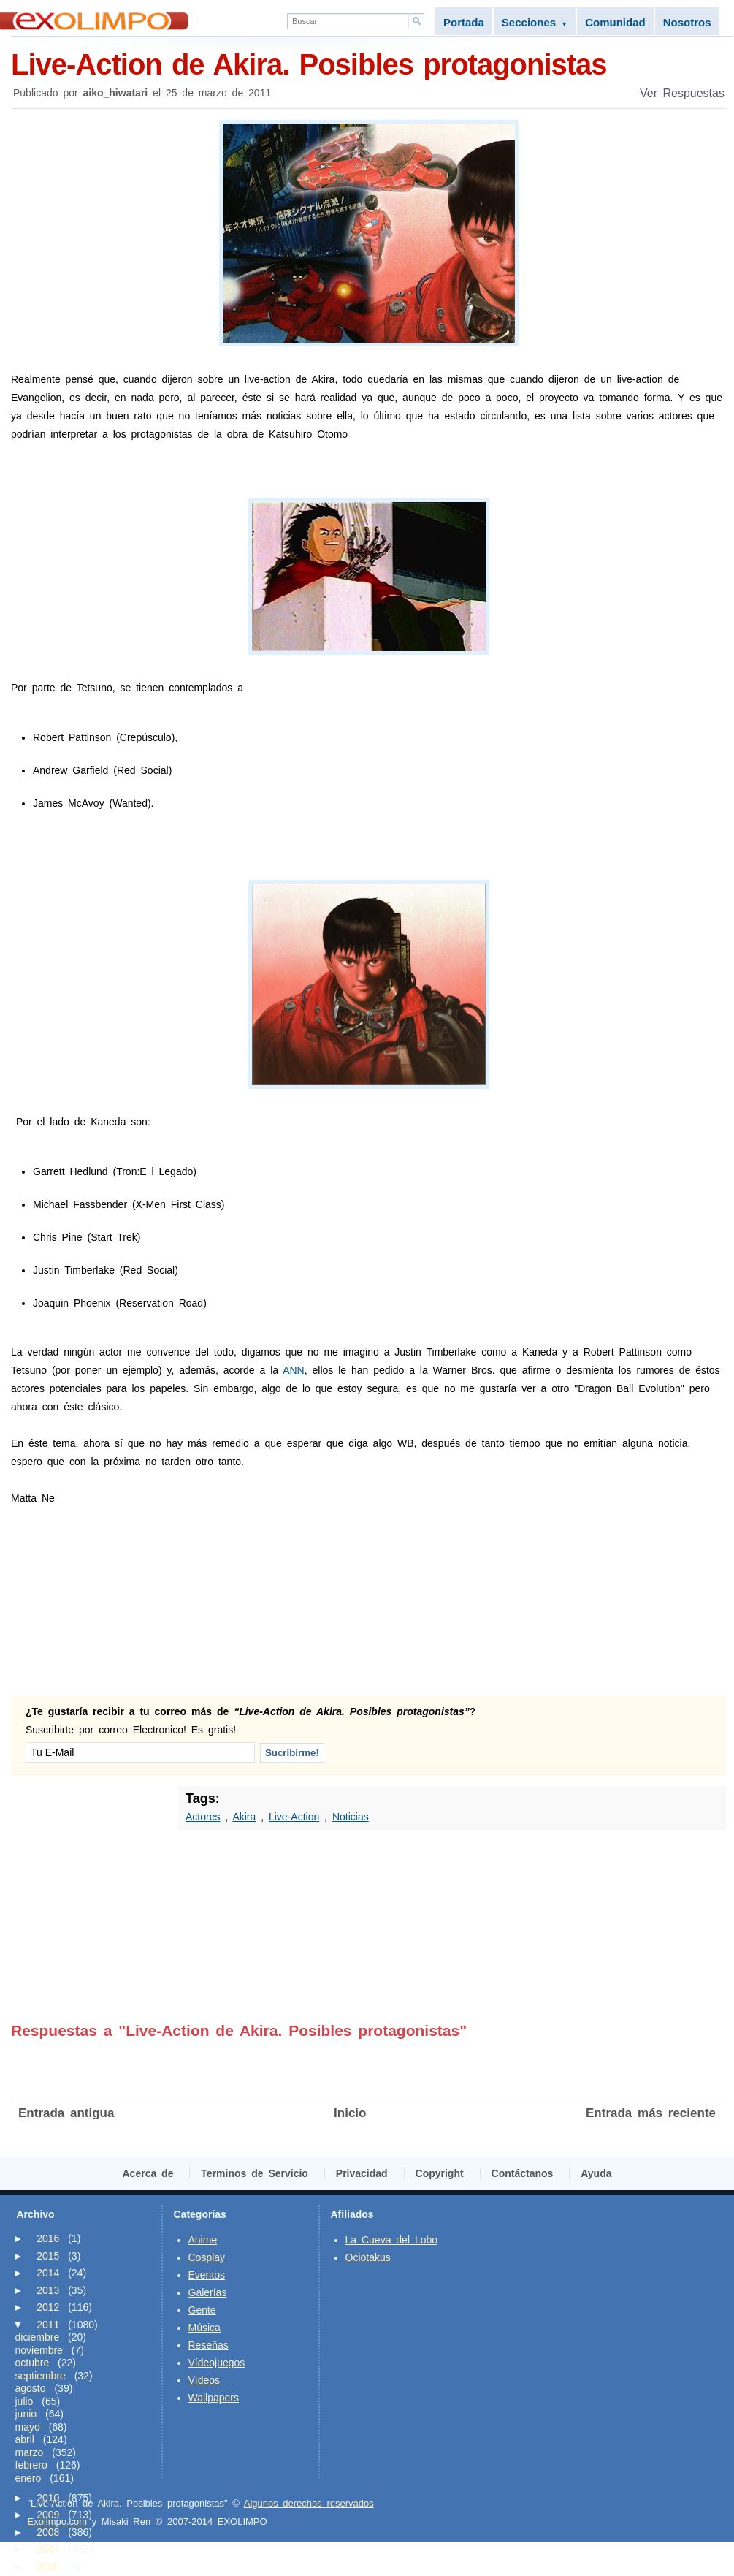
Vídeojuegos (216, 2362)
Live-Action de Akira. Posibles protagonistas (368, 63)
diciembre (37, 2337)
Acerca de (148, 2173)
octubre (32, 2362)
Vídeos (204, 2380)
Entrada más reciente (651, 2113)
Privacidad (362, 2173)
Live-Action (294, 1817)
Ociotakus (368, 2257)
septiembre (40, 2376)
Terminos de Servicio (254, 2173)
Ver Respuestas (682, 93)
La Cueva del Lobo (391, 2240)
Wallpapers (214, 2398)
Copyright (440, 2173)
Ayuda (596, 2173)
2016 (48, 2238)
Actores (203, 1817)
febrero (31, 2465)
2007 (48, 2549)
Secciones (534, 22)
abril (24, 2439)
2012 (48, 2307)
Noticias (350, 1817)
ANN (294, 1370)
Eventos (207, 2275)
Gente (202, 2310)
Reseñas (208, 2345)
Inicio (350, 2113)
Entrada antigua (66, 2113)
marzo (29, 2452)
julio (24, 2401)
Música (204, 2327)
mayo (27, 2427)
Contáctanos (523, 2173)
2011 (48, 2324)
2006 (48, 2566)
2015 (48, 2256)
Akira (244, 1817)
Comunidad (615, 22)
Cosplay (207, 2257)
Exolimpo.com (58, 2521)
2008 (48, 2532)
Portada (463, 22)
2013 (48, 2290)
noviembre (39, 2350)
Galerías (207, 2292)
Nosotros (687, 22)
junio (26, 2414)
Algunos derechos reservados (309, 2503)
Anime (203, 2240)
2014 (48, 2273)
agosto (30, 2388)
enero (28, 2478)
